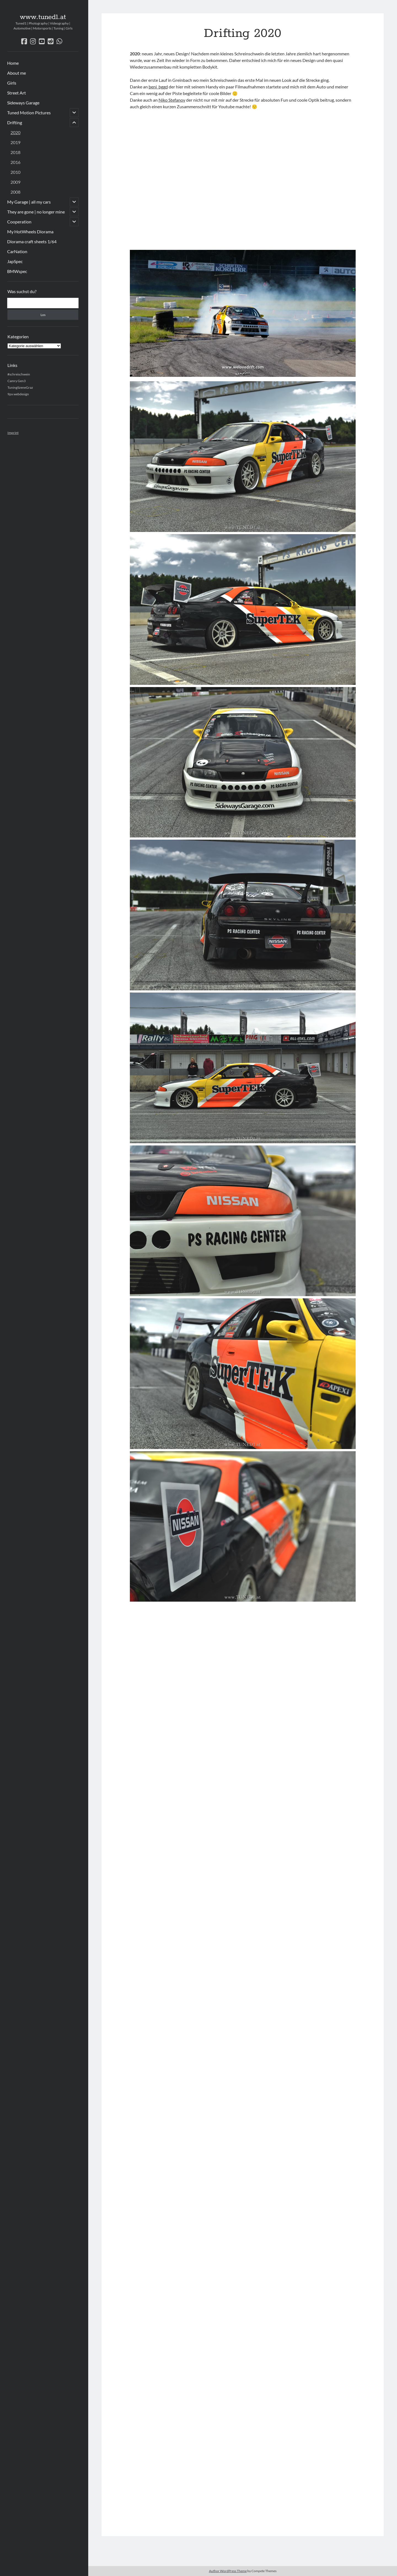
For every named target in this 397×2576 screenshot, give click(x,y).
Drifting (14, 122)
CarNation (17, 251)
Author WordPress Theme (228, 2571)
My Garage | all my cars (29, 201)
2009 (15, 182)
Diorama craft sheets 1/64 (32, 241)
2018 (15, 152)
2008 (15, 191)
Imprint (12, 433)
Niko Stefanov (172, 99)
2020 (15, 132)
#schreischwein (18, 374)
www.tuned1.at (43, 17)
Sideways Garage (23, 102)
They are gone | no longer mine (36, 211)
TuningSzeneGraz (20, 387)
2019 (15, 142)
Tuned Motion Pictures (29, 112)
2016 (15, 162)
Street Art (16, 92)
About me (16, 72)
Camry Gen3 (16, 381)
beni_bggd (158, 86)
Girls (11, 82)
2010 (15, 172)
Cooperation (19, 221)
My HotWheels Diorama (30, 231)
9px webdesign (18, 394)
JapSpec (15, 261)
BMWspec (17, 271)
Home (13, 63)
